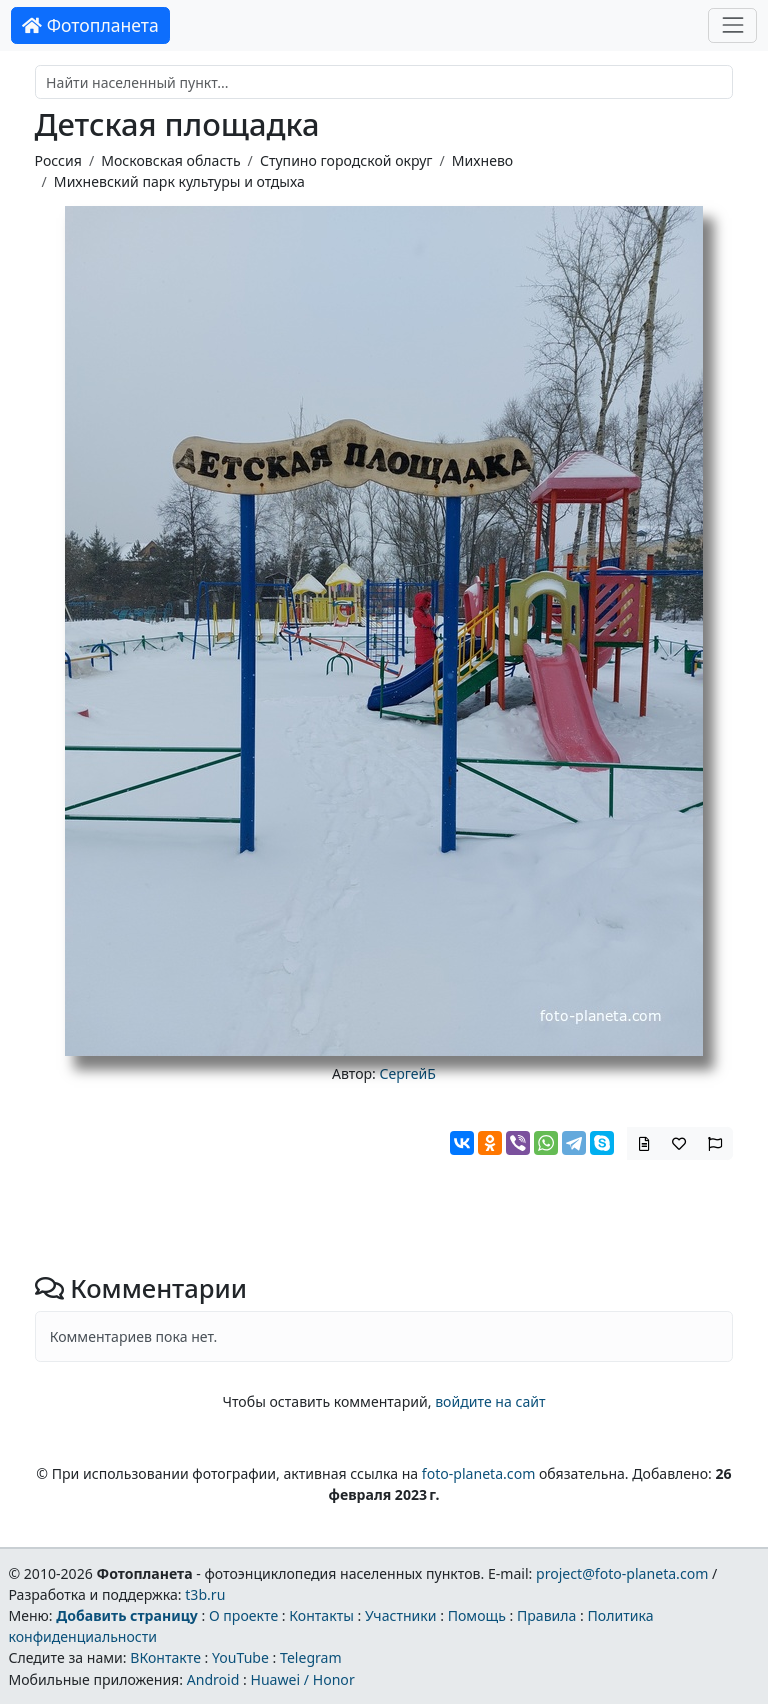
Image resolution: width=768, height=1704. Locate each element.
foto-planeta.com (479, 1473)
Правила (546, 1615)
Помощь (477, 1615)
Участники (401, 1615)
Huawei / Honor (302, 1679)
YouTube (240, 1657)
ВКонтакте (165, 1657)
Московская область (170, 160)
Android (213, 1679)
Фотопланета (90, 25)
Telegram (311, 1657)
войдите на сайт (490, 1401)
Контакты (321, 1615)
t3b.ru (205, 1594)
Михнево (482, 160)
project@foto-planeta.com (622, 1573)
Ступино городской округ (346, 160)
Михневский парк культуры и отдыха (179, 181)
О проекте (243, 1615)
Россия (58, 160)
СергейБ (408, 1073)
